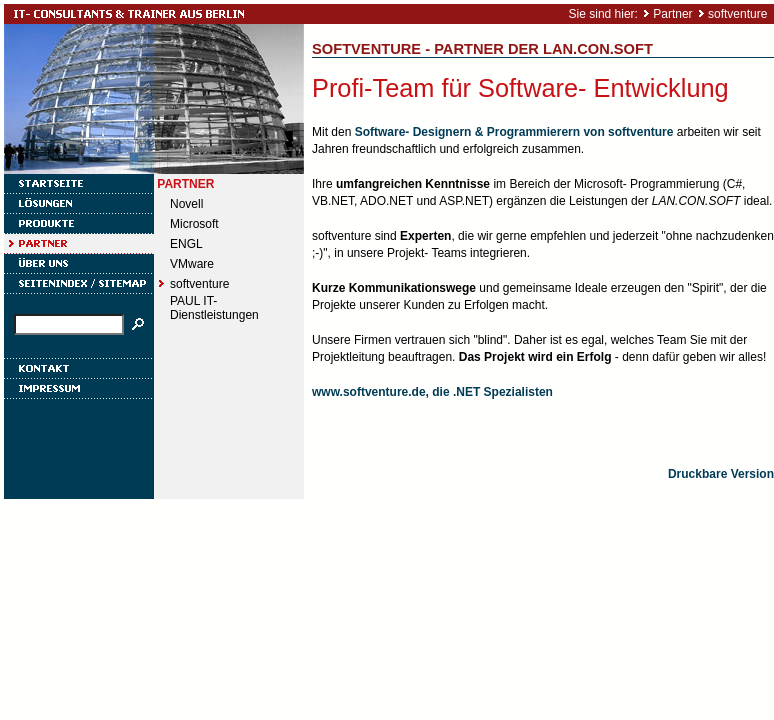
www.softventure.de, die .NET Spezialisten (432, 392)
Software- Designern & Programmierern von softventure (514, 132)
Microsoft (194, 224)
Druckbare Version (721, 474)
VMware (192, 264)
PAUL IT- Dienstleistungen (214, 308)
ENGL (186, 244)
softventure (737, 14)
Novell (186, 204)
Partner (672, 14)
